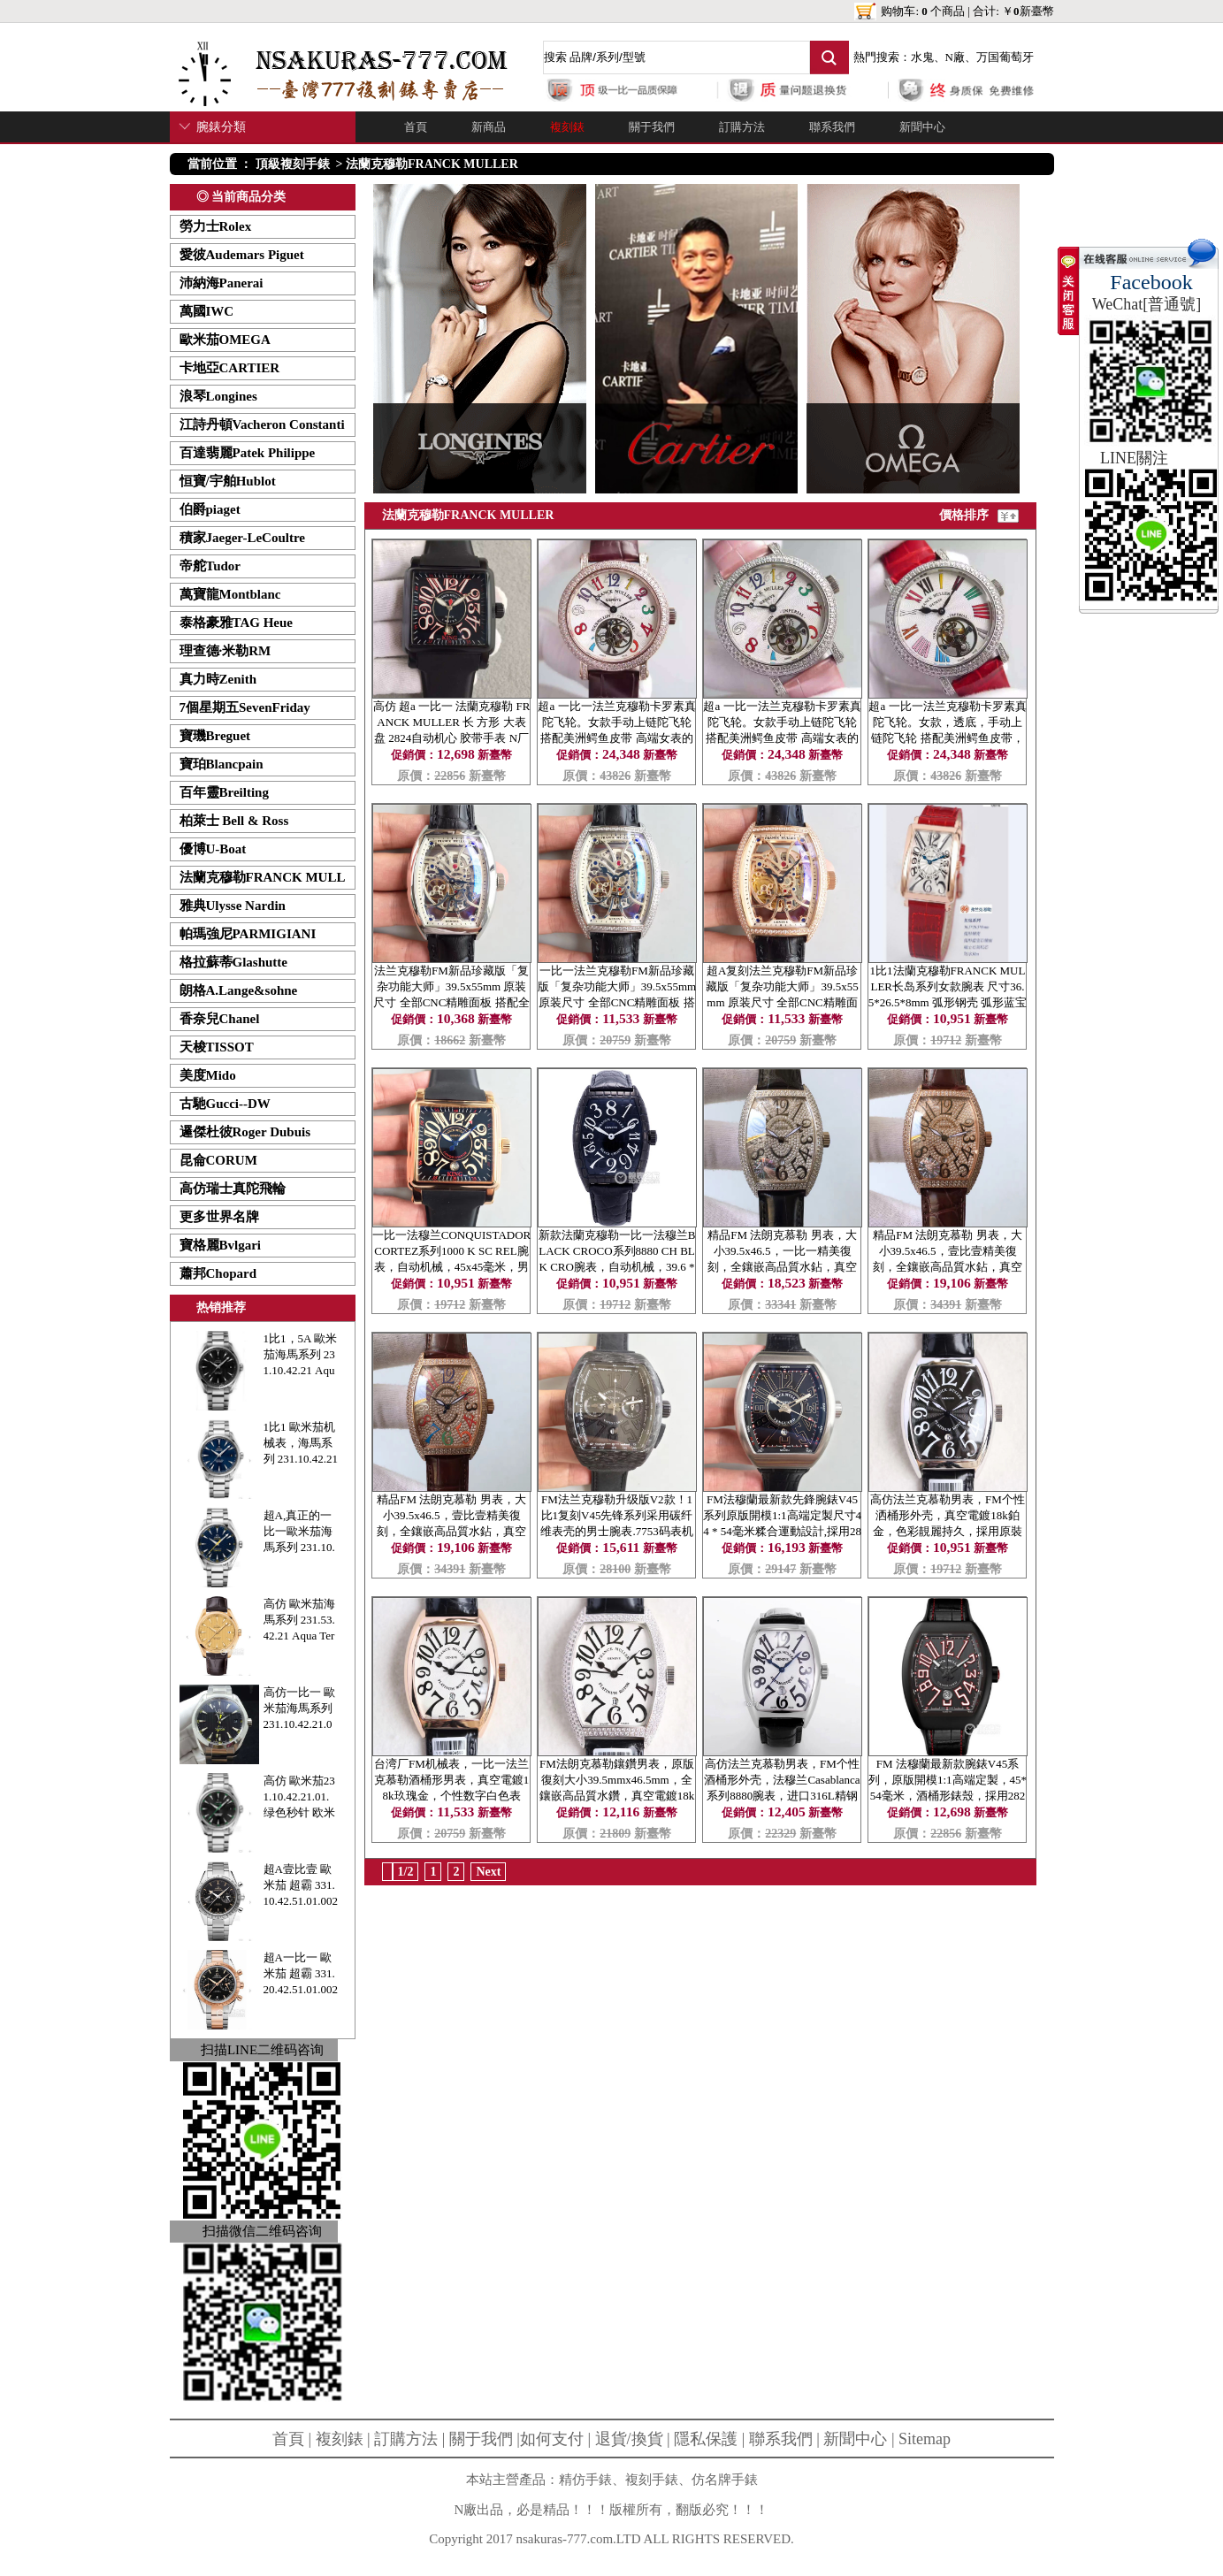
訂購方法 (742, 127)
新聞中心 (922, 127)
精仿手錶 (585, 2480)
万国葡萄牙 (1005, 57)
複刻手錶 (651, 2480)
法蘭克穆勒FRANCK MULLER (432, 164)
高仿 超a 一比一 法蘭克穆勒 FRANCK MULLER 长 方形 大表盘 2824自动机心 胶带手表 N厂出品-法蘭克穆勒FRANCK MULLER (452, 737)
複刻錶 (567, 127)
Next (488, 1871)
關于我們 (652, 127)
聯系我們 (832, 127)
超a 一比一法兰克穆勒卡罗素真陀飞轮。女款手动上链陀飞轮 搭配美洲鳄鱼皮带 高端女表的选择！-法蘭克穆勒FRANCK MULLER (616, 737)
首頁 (415, 127)
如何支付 (552, 2439)
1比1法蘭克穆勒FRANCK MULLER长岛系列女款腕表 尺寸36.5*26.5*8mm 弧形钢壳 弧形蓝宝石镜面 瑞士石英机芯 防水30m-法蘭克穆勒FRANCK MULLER (947, 1002)
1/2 (406, 1871)
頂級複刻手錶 (293, 164)
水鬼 (922, 57)
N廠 (955, 57)
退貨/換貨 (629, 2439)
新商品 (488, 127)
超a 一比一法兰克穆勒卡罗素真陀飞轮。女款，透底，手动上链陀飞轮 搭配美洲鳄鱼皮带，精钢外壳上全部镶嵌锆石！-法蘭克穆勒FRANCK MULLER (947, 737)
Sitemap (924, 2439)
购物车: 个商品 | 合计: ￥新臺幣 (967, 11)
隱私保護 (706, 2439)
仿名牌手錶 (725, 2480)
